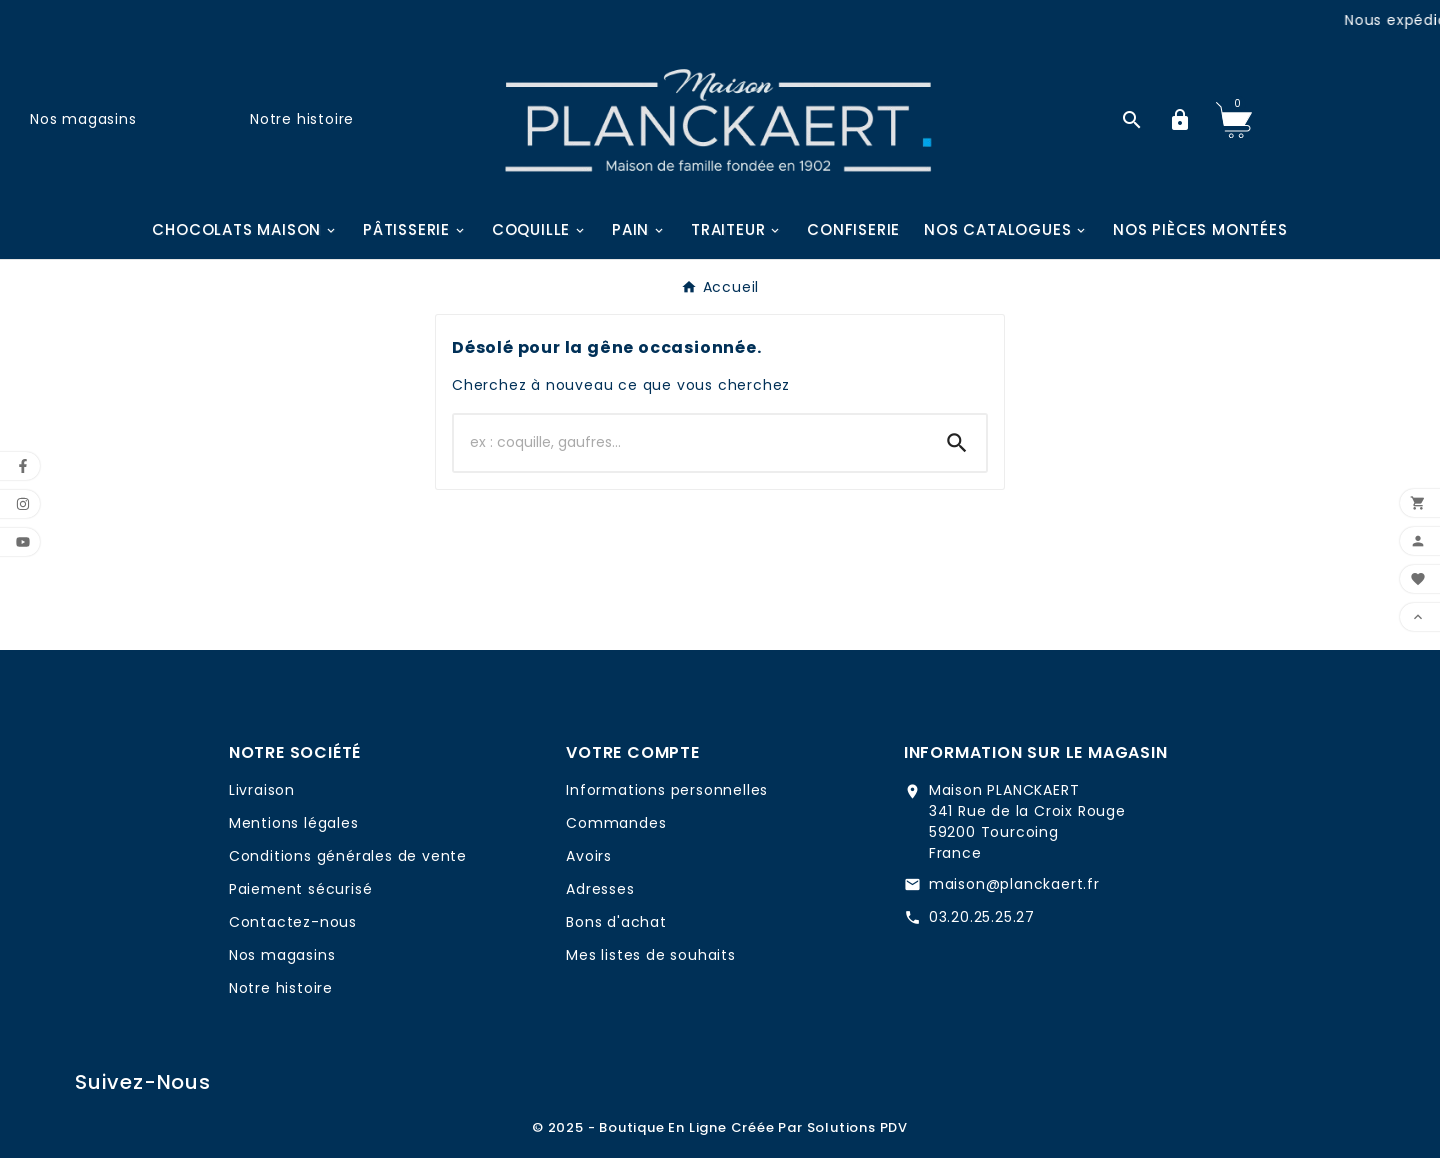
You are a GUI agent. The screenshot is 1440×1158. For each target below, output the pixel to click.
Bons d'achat (616, 922)
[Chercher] (691, 443)
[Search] (957, 443)
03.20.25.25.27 (982, 917)
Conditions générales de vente (348, 856)
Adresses (600, 889)
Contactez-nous (293, 922)
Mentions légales (294, 823)
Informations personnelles (667, 790)
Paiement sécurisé (301, 889)
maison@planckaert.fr (1014, 884)
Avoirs (589, 856)
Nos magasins (83, 119)
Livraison (262, 790)
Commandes (616, 823)
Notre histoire (302, 119)
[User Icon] (1180, 120)
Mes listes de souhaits (651, 955)
